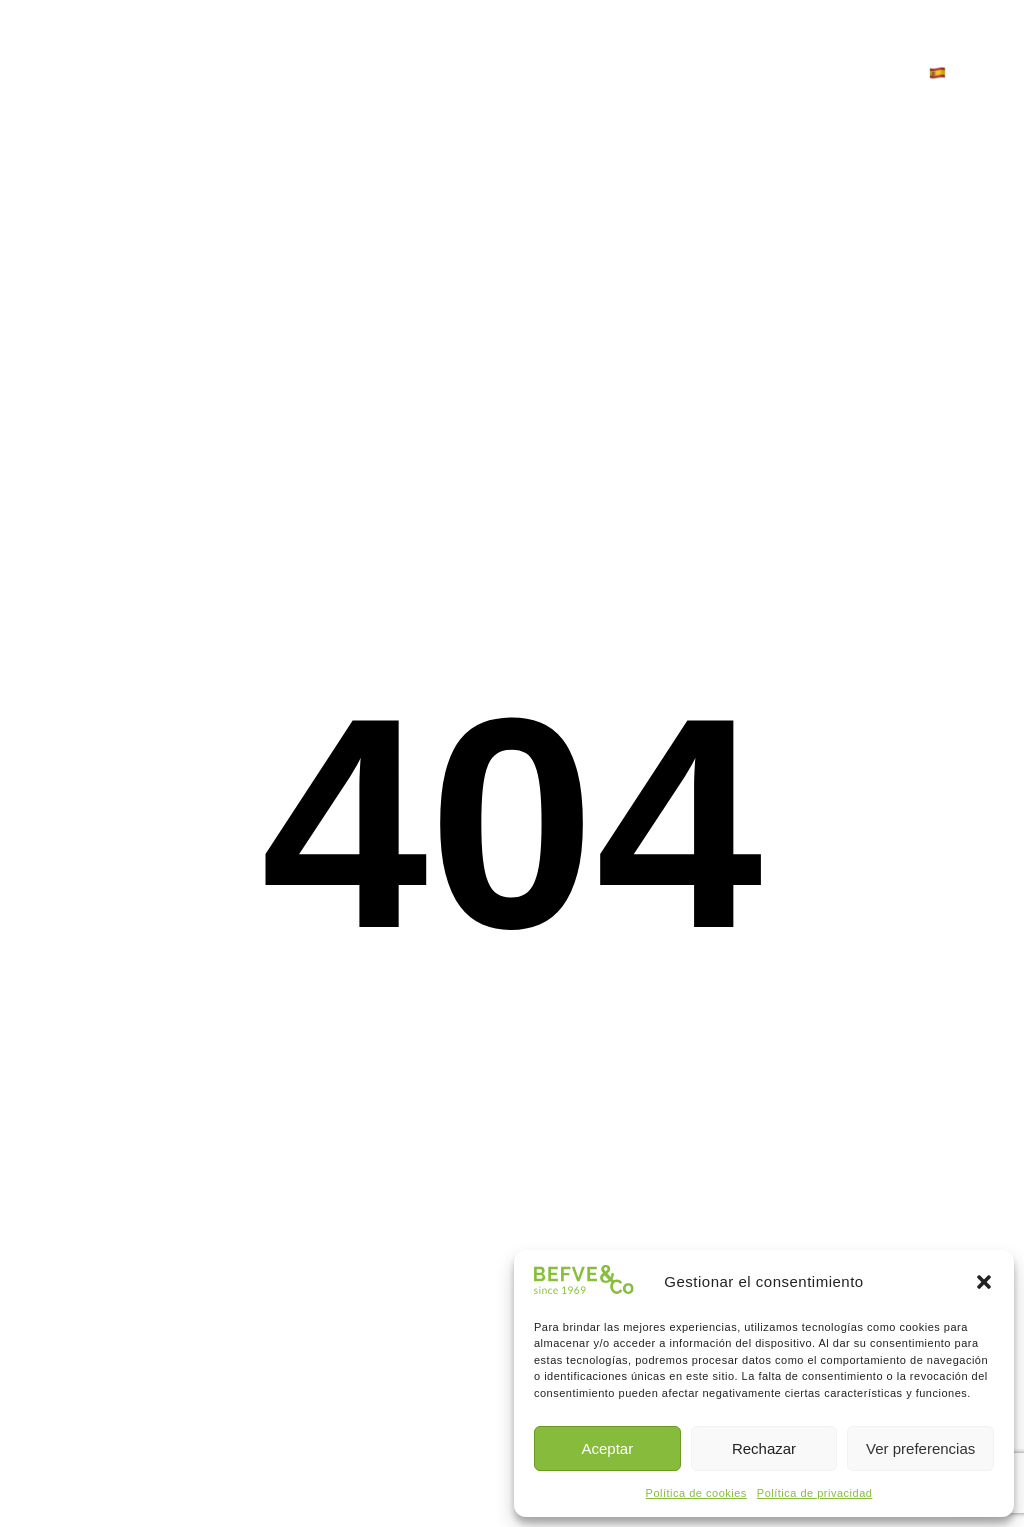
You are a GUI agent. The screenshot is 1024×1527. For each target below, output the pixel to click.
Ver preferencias (920, 1448)
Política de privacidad (815, 1493)
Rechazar (764, 1448)
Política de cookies (696, 1493)
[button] (984, 1282)
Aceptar (607, 1448)
